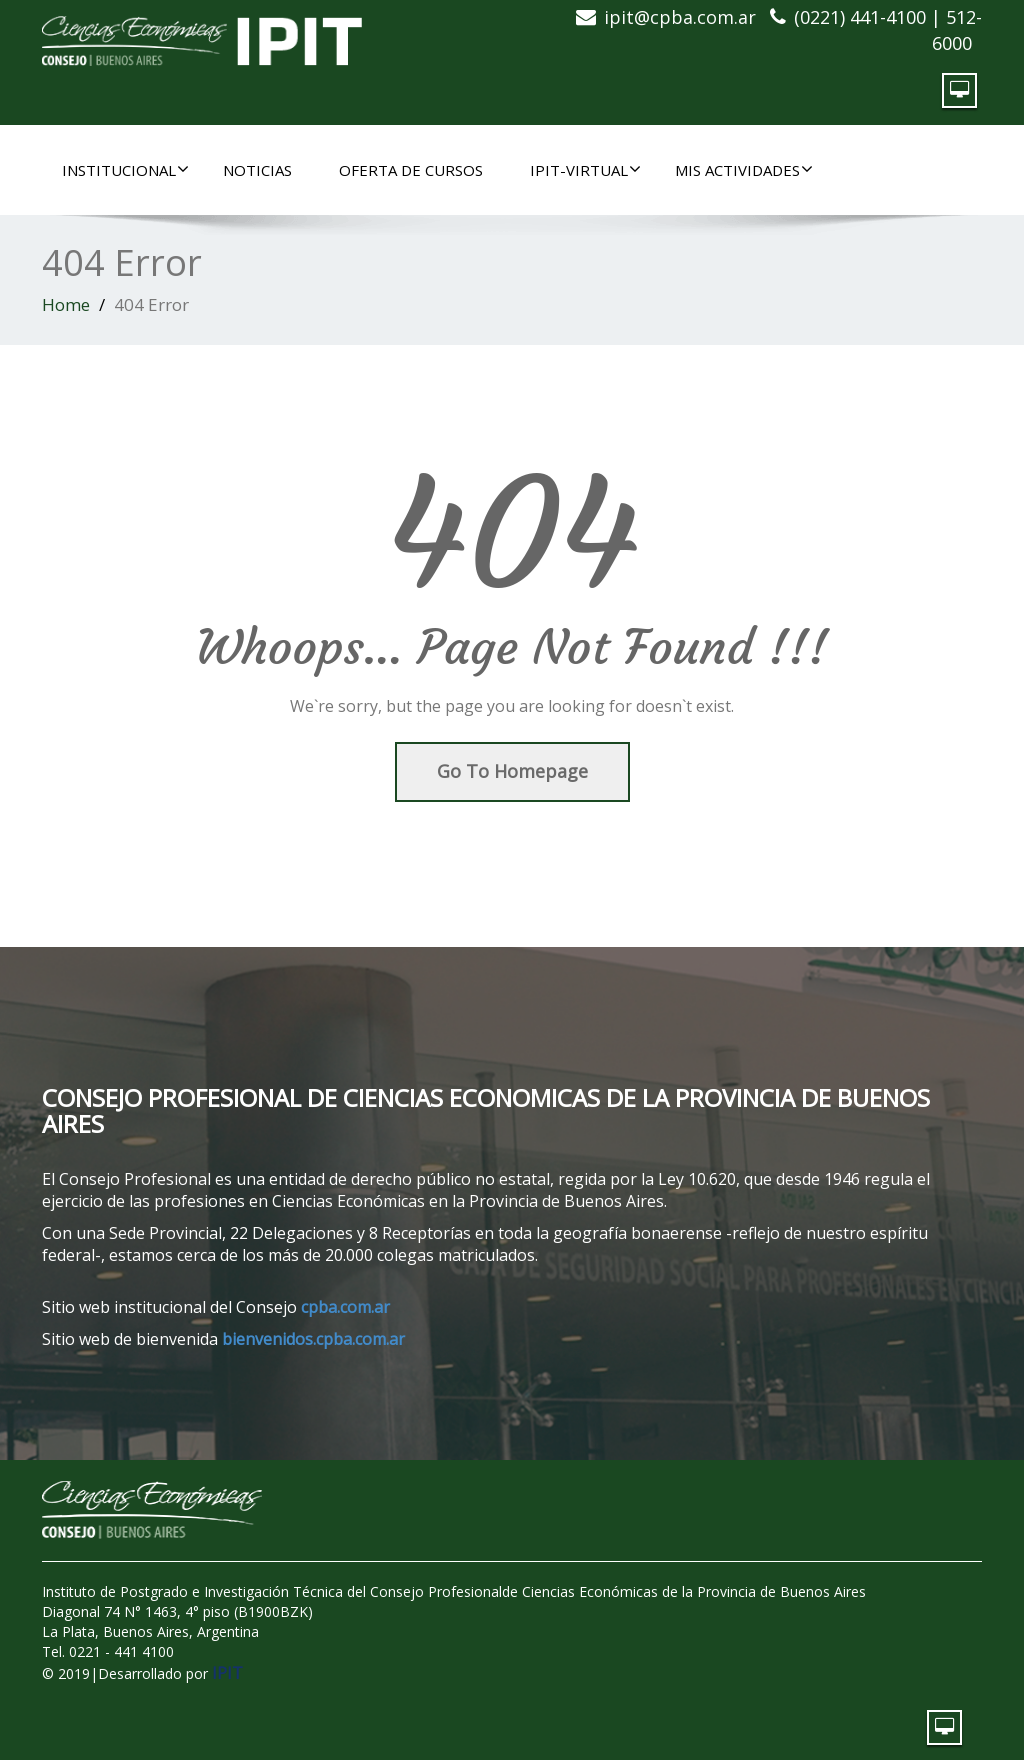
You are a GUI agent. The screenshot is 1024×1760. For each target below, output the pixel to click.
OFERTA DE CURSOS (411, 170)
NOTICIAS (257, 170)
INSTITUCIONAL (125, 170)
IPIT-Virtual (585, 170)
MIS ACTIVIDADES (744, 170)
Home (66, 304)
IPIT (227, 1673)
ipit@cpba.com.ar (680, 17)
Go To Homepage (512, 771)
